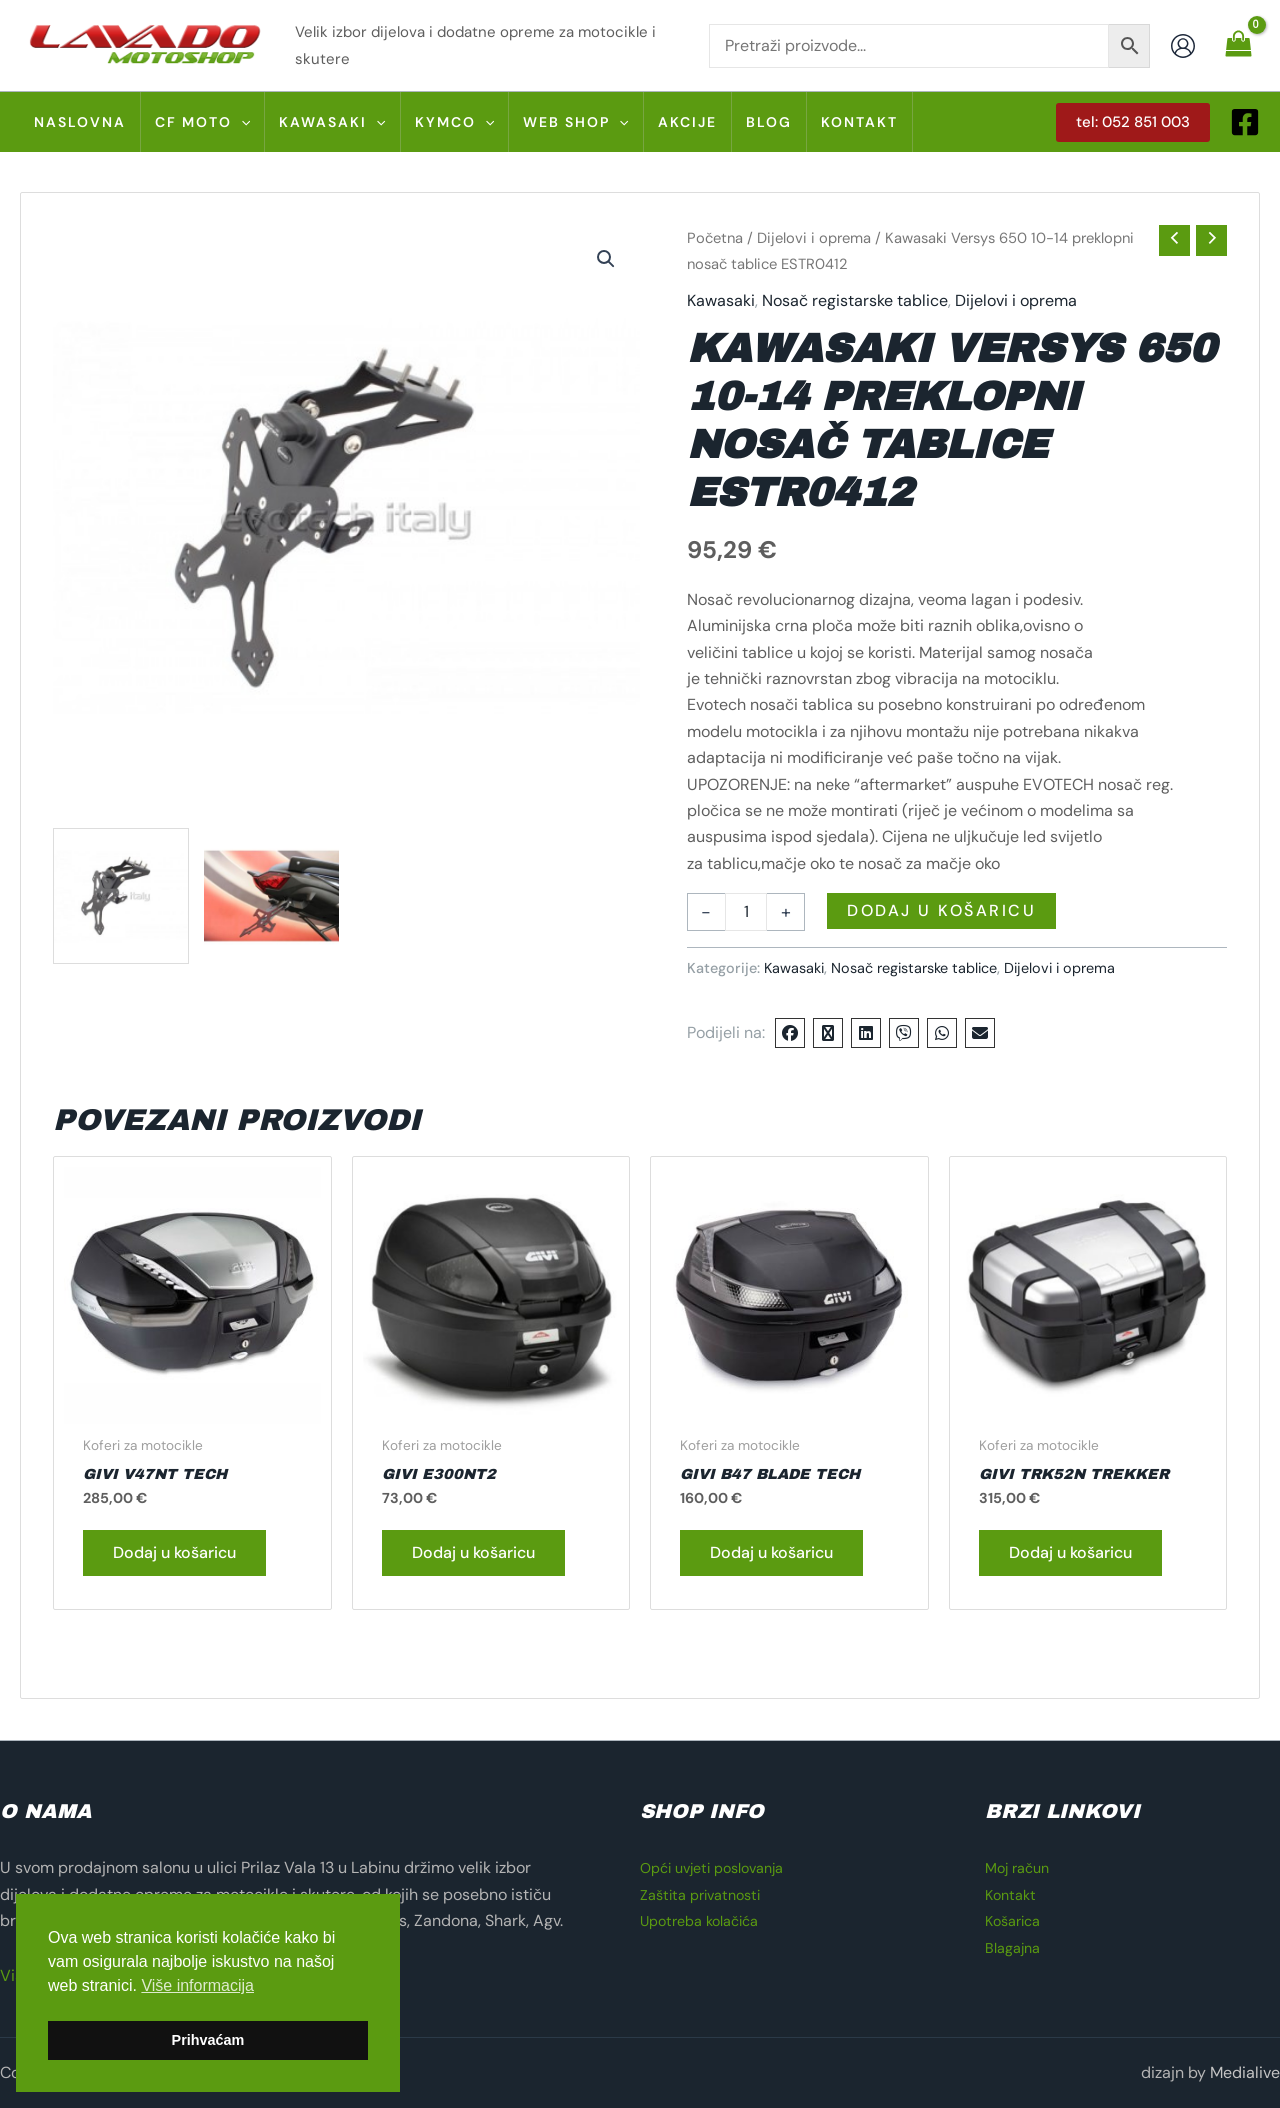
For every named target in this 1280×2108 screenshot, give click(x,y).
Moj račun (1021, 1867)
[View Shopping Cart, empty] (1238, 45)
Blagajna (1016, 1947)
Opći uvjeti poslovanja (721, 1867)
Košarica (1016, 1920)
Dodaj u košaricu (941, 910)
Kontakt (1012, 1894)
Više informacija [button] (197, 1985)
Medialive (1245, 2072)
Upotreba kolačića (707, 1920)
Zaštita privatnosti (707, 1894)
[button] (241, 122)
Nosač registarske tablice (855, 300)
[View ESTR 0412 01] (272, 896)
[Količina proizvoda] (746, 912)
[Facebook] (1245, 122)
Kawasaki (721, 300)
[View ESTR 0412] (121, 896)
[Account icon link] (1183, 46)
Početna (715, 238)
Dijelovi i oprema (814, 238)
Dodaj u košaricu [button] (174, 1553)
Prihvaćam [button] (208, 2040)
